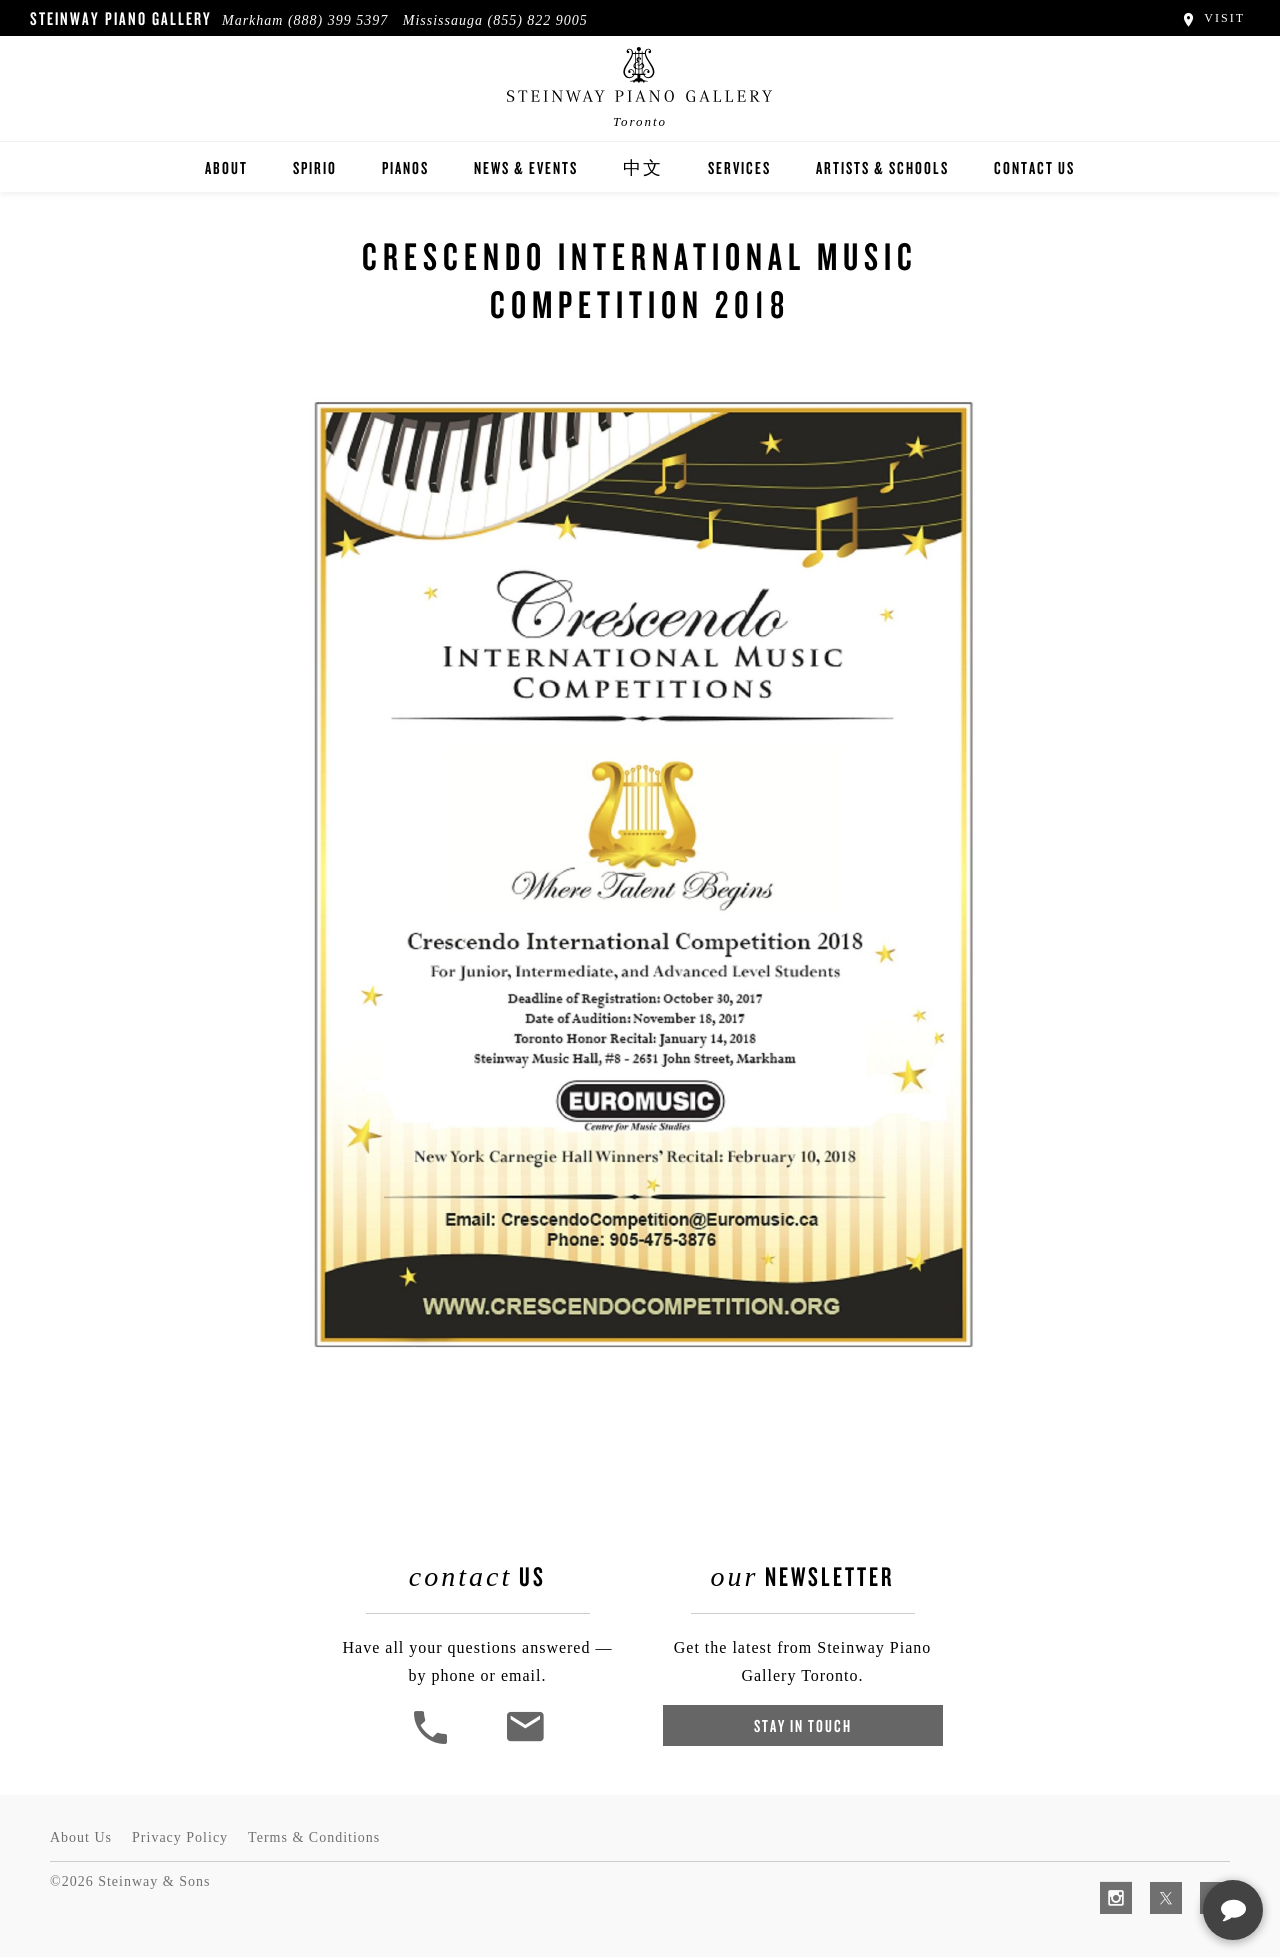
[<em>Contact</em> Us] (524, 1741)
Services (739, 167)
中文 (643, 167)
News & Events (526, 167)
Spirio (315, 167)
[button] (433, 1741)
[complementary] (1135, 1847)
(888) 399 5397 (338, 20)
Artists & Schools (882, 167)
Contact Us (1034, 167)
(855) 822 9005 (538, 20)
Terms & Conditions (314, 1837)
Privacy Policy (180, 1837)
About (226, 167)
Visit (1212, 18)
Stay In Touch (803, 1725)
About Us (81, 1837)
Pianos (405, 167)
